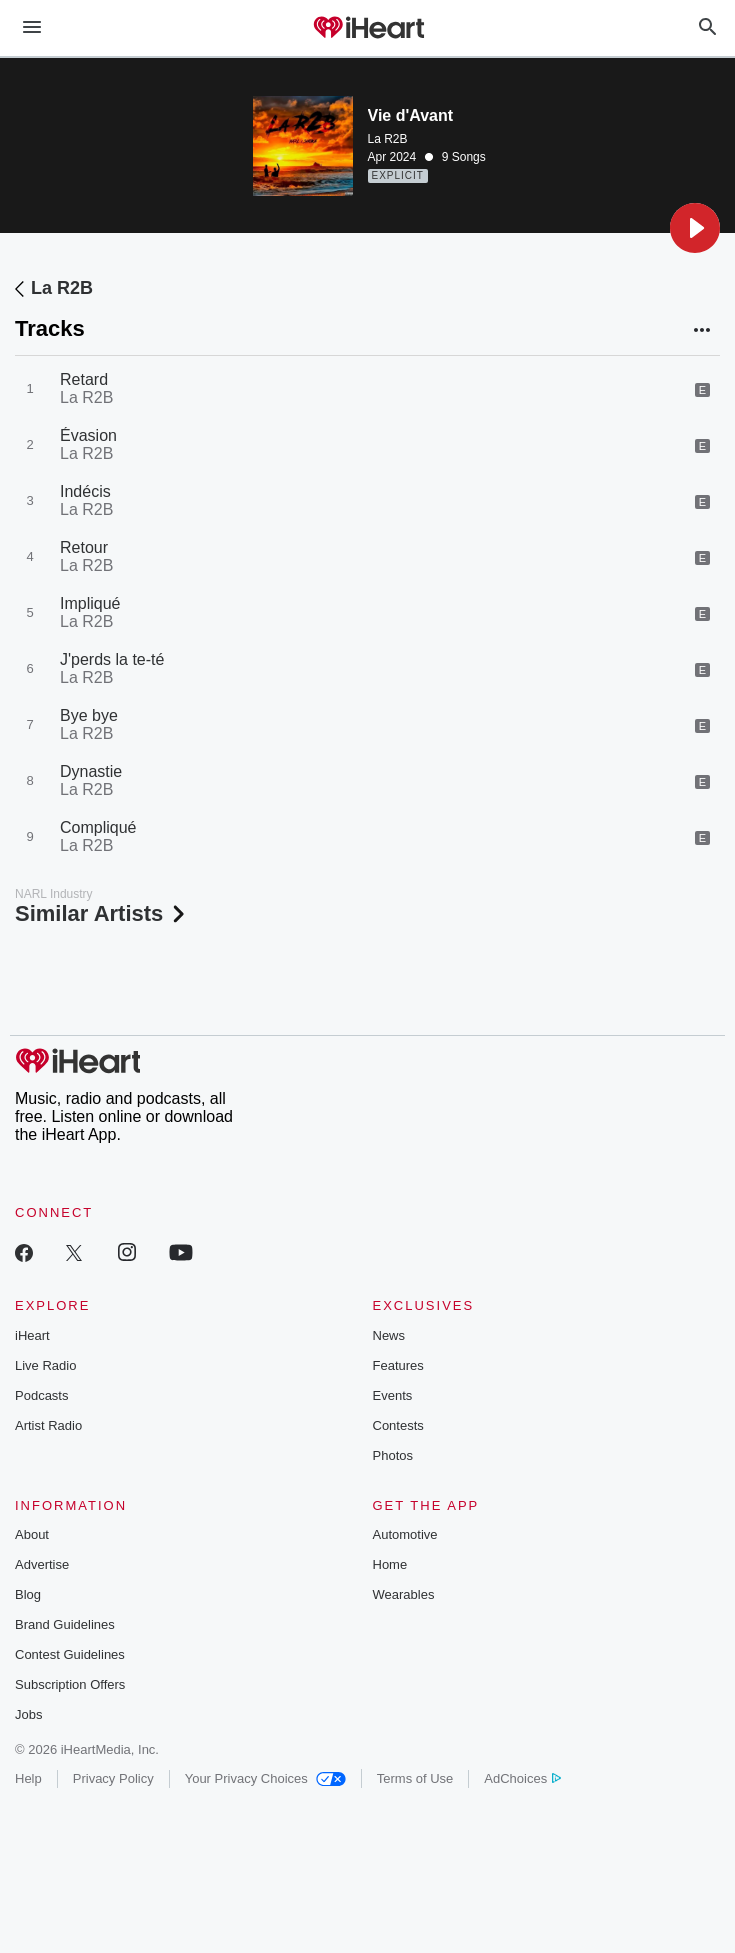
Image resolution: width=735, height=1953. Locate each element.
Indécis (85, 491)
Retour (84, 547)
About (32, 1534)
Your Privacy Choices (265, 1778)
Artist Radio (48, 1425)
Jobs (28, 1714)
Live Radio (45, 1365)
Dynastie (91, 771)
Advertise (42, 1564)
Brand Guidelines (65, 1624)
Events (393, 1395)
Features (398, 1365)
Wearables (404, 1594)
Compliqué (98, 827)
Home (390, 1564)
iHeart (32, 1335)
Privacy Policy (113, 1778)
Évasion (88, 435)
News (389, 1335)
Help (28, 1778)
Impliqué (90, 603)
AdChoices (522, 1778)
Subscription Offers (70, 1684)
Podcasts (41, 1395)
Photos (393, 1455)
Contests (398, 1425)
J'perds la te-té (112, 659)
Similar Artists (102, 913)
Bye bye (89, 715)
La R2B (388, 139)
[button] (695, 228)
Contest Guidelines (70, 1654)
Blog (28, 1594)
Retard (84, 379)
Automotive (405, 1534)
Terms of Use (415, 1778)
